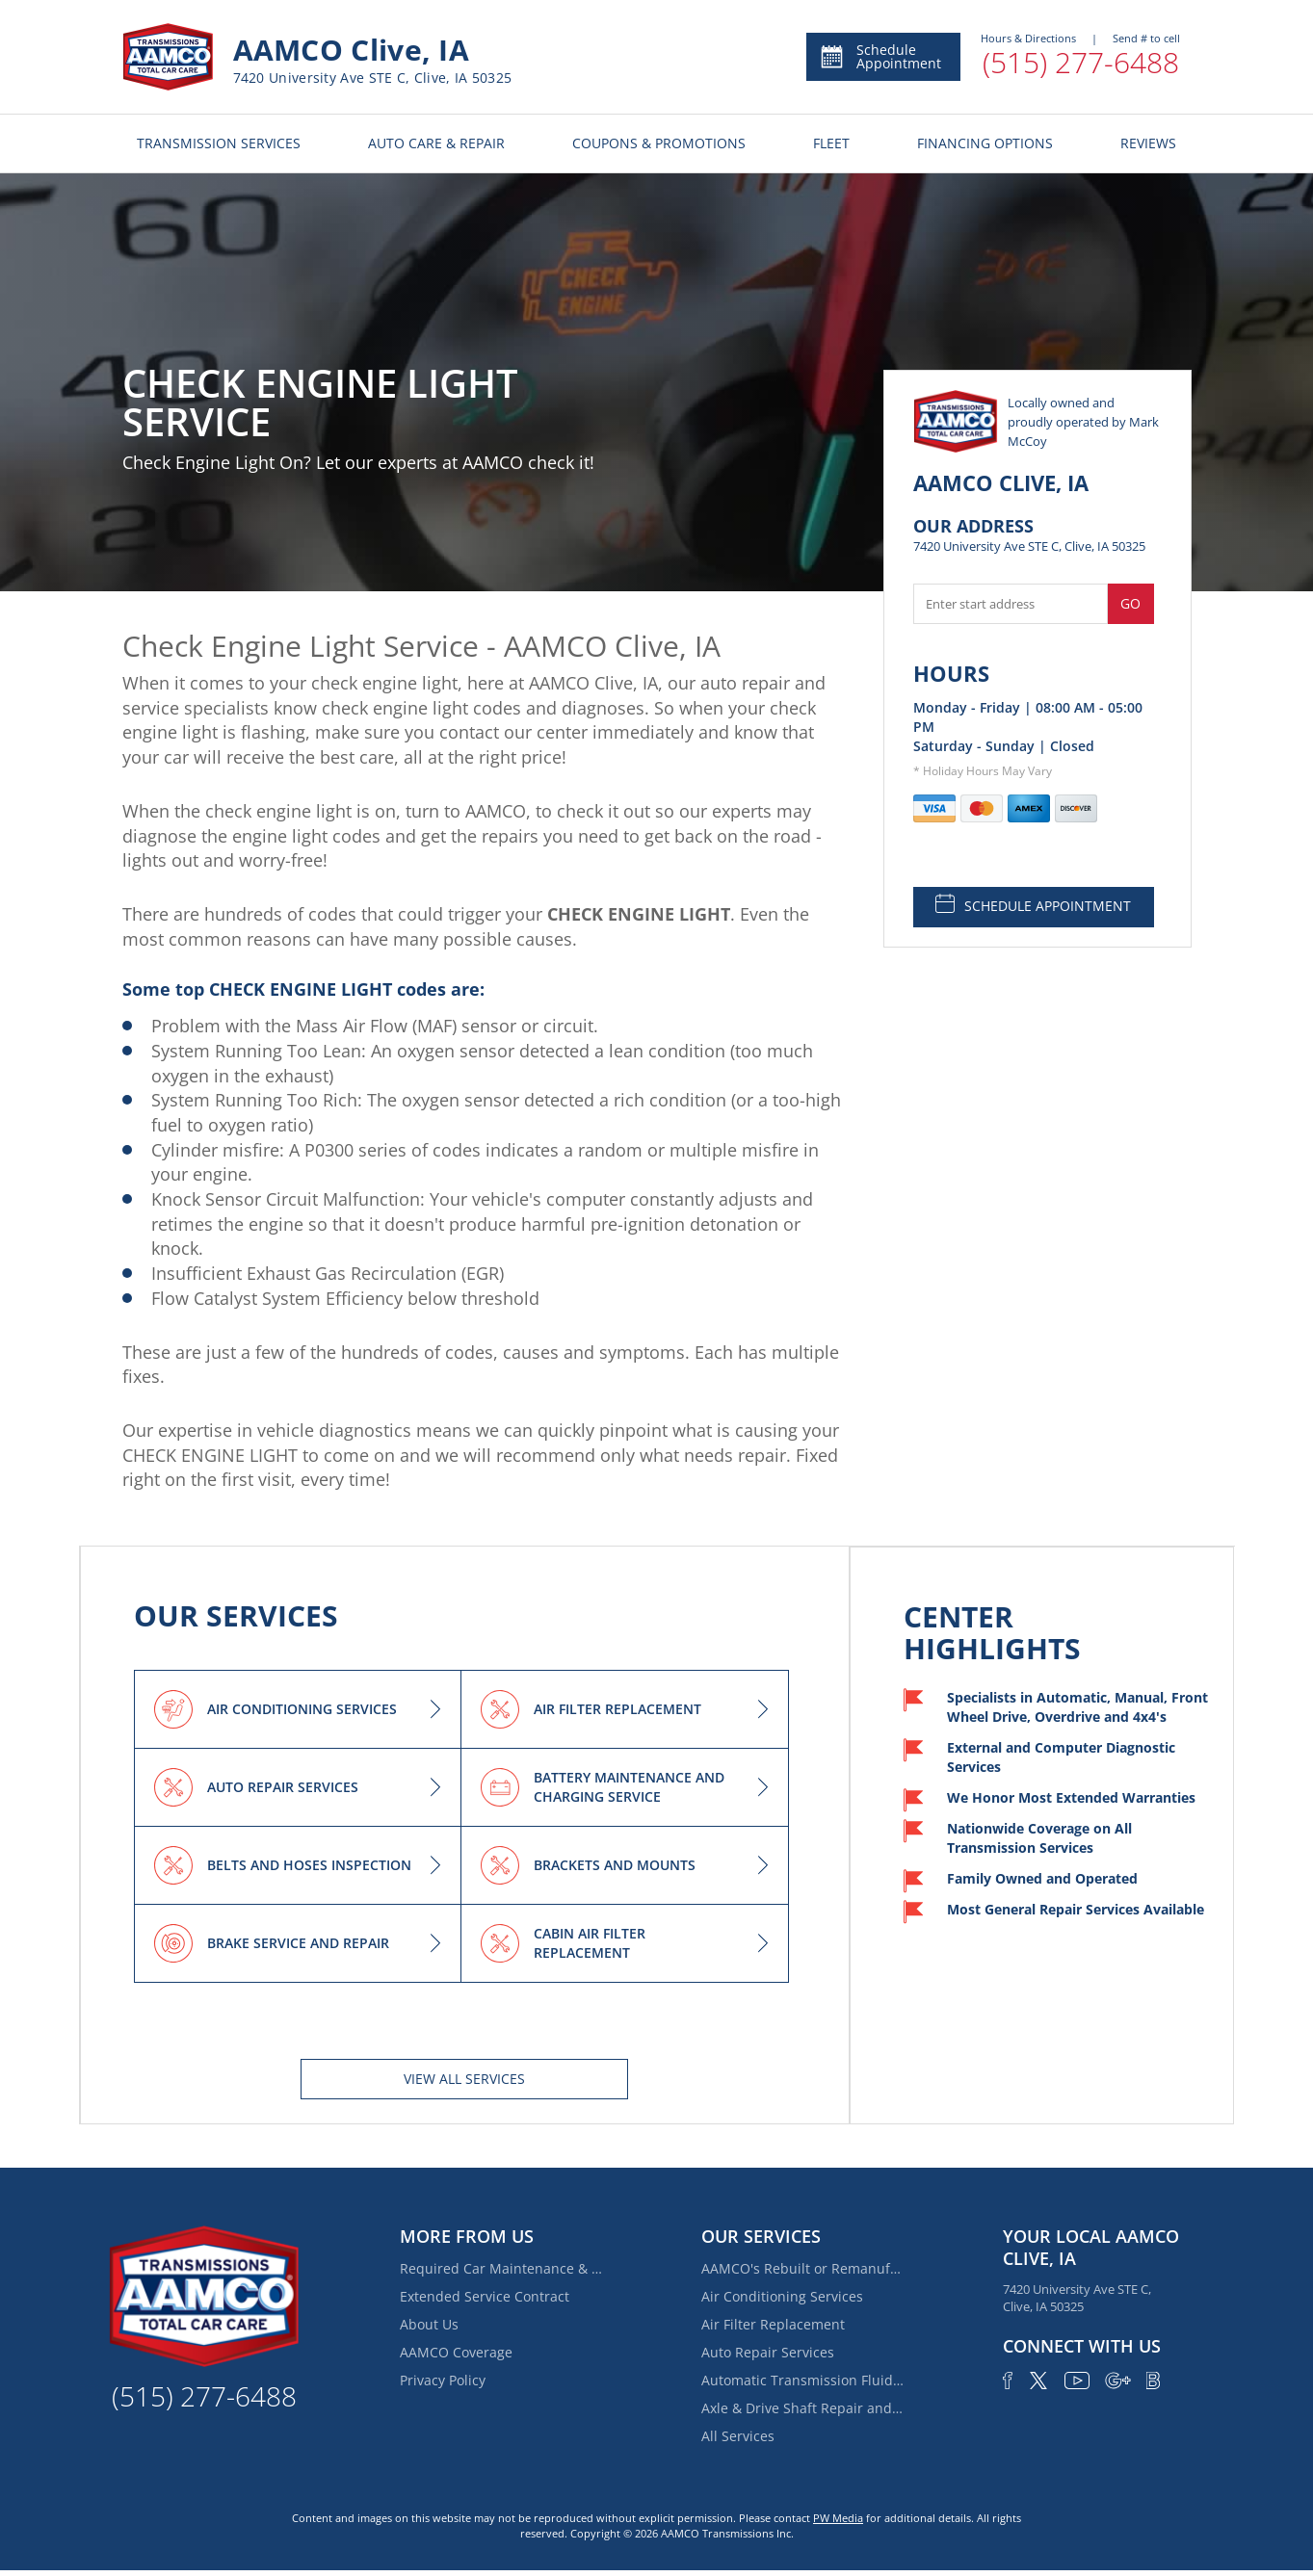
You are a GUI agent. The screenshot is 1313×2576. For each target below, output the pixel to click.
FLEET (831, 143)
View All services (464, 2078)
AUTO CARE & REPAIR (436, 143)
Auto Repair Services (767, 2352)
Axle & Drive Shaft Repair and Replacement (802, 2408)
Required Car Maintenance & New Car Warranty (501, 2268)
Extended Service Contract (484, 2296)
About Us (429, 2324)
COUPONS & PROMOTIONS (659, 143)
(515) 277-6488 (1081, 62)
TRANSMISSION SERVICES (219, 143)
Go (1130, 603)
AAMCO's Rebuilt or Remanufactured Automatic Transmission (802, 2268)
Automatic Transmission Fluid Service (802, 2380)
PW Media (838, 2518)
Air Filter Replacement (773, 2324)
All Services (738, 2436)
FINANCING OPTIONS (985, 143)
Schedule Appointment (880, 56)
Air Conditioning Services (782, 2296)
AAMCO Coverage (456, 2352)
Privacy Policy (443, 2380)
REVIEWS (1148, 143)
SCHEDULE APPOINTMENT (1033, 904)
